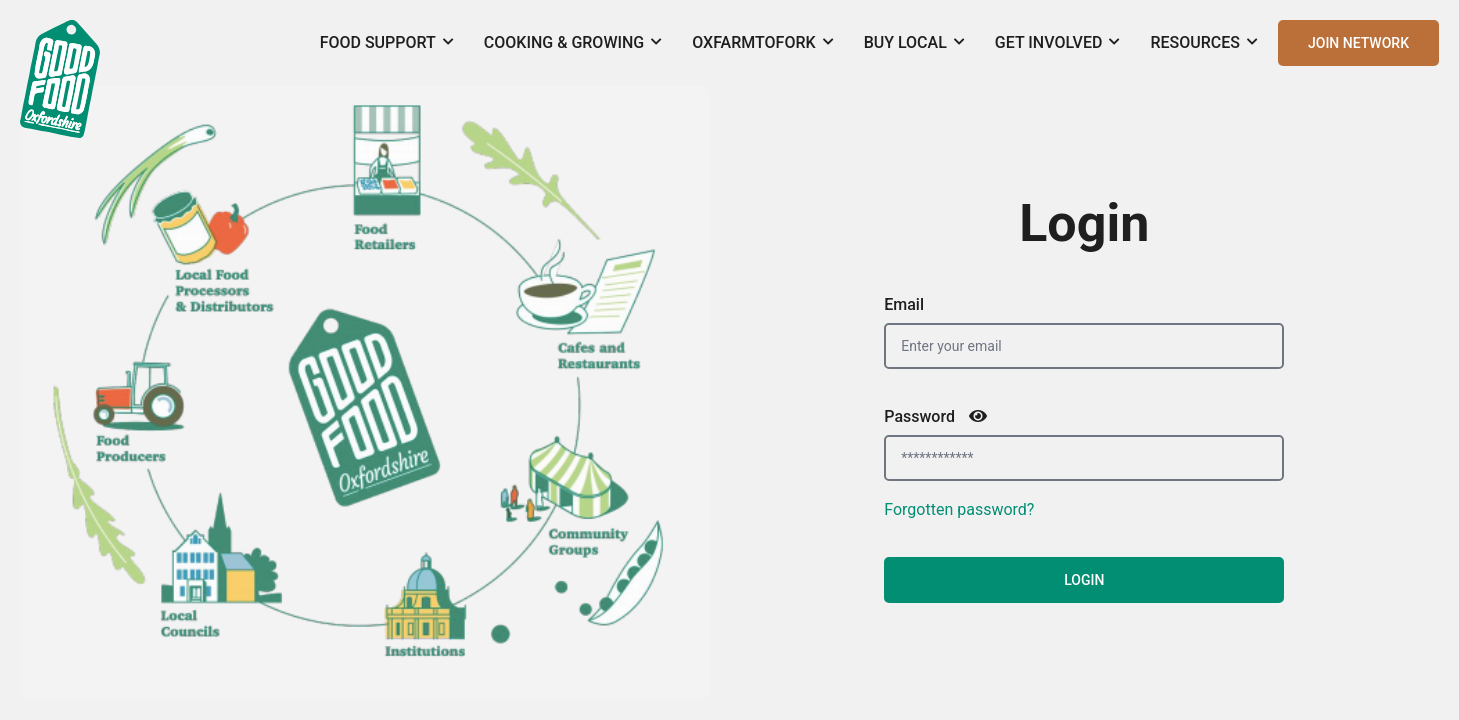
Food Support (387, 42)
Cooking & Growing (573, 42)
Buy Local (914, 42)
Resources (1204, 42)
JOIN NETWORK (1358, 43)
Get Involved (1058, 42)
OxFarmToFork (762, 42)
